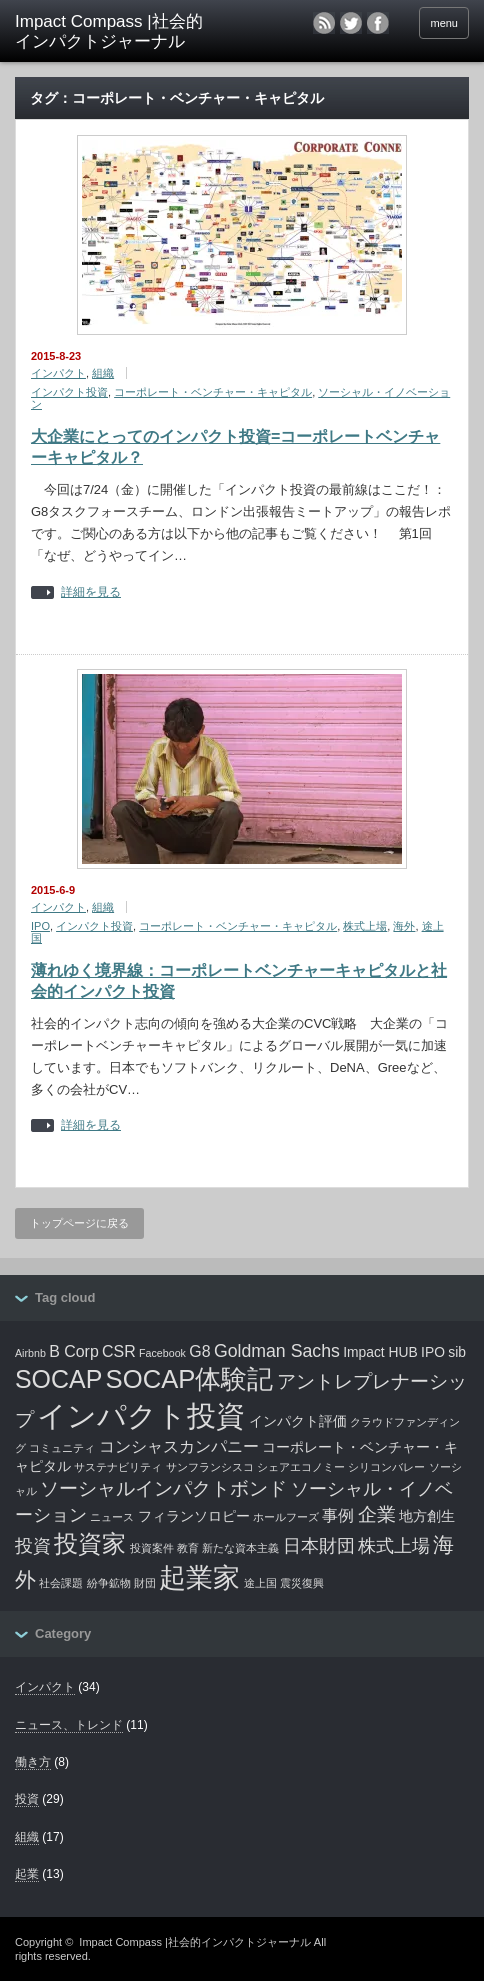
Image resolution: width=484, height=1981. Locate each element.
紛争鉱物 (109, 1583)
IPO (40, 926)
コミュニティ (62, 1448)
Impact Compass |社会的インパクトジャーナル (194, 1942)
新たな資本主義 (240, 1548)
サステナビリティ (118, 1467)
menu (444, 23)
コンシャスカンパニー (179, 1446)
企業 (377, 1514)
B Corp (74, 1351)
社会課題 (61, 1583)
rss (324, 23)
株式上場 (365, 926)
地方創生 (427, 1516)
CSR (119, 1351)
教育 (188, 1548)
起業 (27, 1874)
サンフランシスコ (210, 1467)
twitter (351, 23)
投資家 (90, 1543)
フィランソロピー (194, 1516)
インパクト (58, 373)
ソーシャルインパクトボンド (163, 1488)
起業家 (199, 1578)
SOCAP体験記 (190, 1379)
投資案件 (152, 1548)
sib (457, 1352)
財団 (145, 1583)
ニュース (112, 1517)
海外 (404, 926)
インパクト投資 (69, 392)
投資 (33, 1546)
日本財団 (319, 1546)
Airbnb (30, 1353)
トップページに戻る (79, 1223)
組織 (103, 373)
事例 (338, 1515)
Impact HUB (380, 1352)
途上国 (260, 1583)
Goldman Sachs (277, 1351)
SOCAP (58, 1379)
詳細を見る (91, 592)
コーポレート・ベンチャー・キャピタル (213, 392)
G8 (199, 1351)
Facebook (162, 1353)
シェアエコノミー (301, 1467)
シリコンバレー (386, 1467)
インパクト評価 (298, 1421)
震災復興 (302, 1583)
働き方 (33, 1762)
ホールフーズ (286, 1517)
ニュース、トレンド (69, 1725)
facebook (385, 23)
